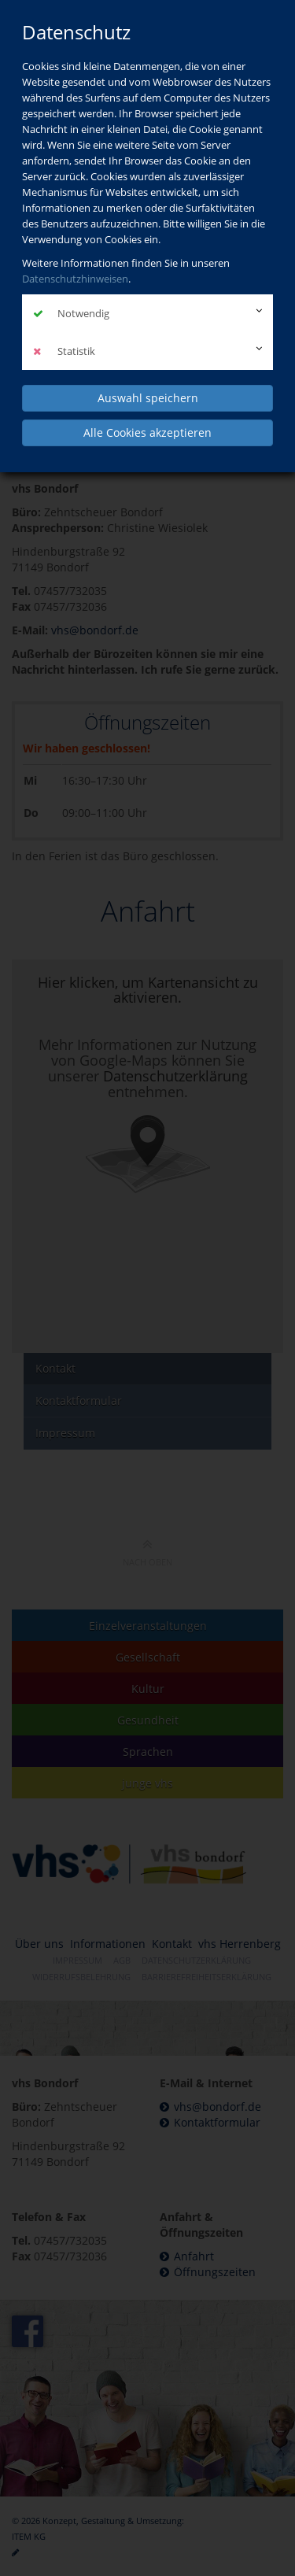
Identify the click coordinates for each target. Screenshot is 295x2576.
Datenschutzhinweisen (75, 279)
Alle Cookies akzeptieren (147, 432)
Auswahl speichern (148, 397)
